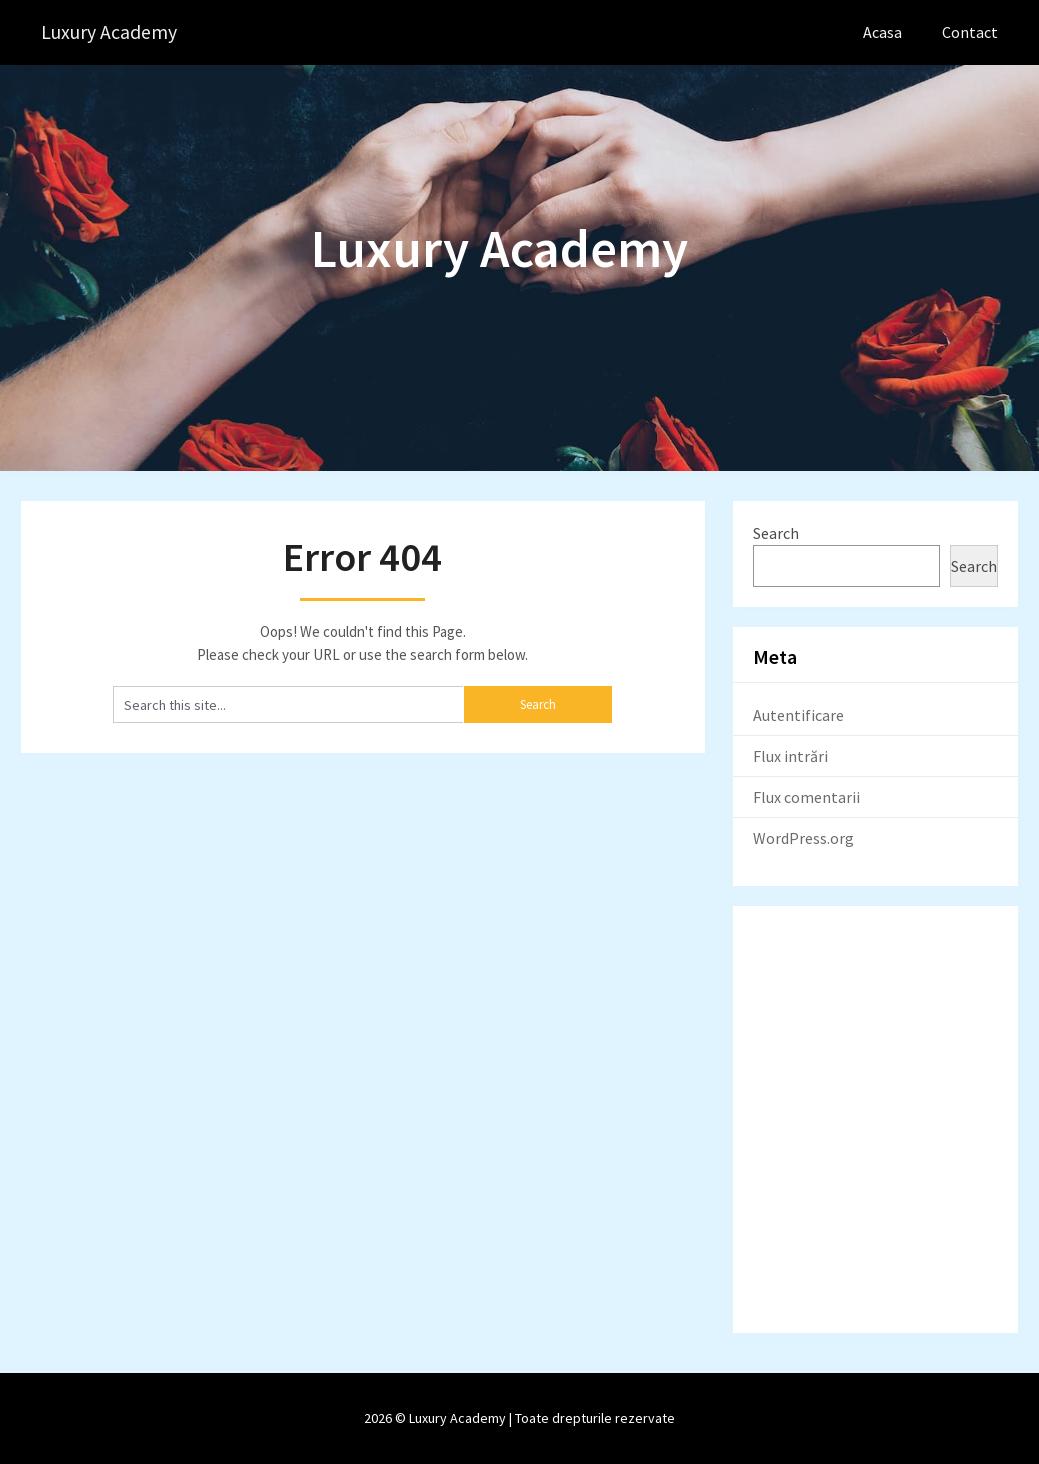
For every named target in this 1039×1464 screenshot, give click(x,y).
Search (776, 533)
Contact (970, 32)
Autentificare (798, 715)
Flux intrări (790, 756)
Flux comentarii (806, 797)
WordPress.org (803, 838)
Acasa (882, 32)
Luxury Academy (109, 32)
